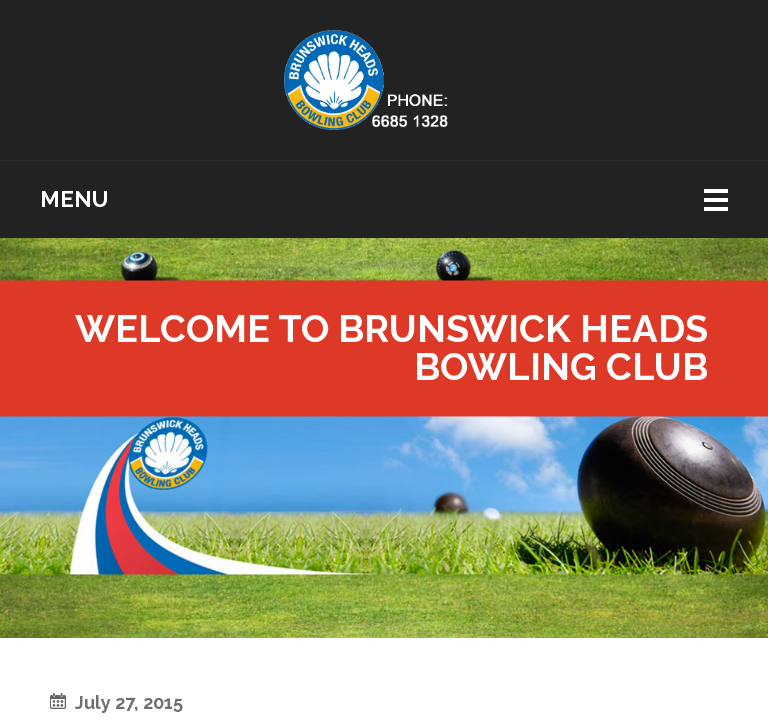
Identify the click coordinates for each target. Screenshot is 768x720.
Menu (74, 199)
